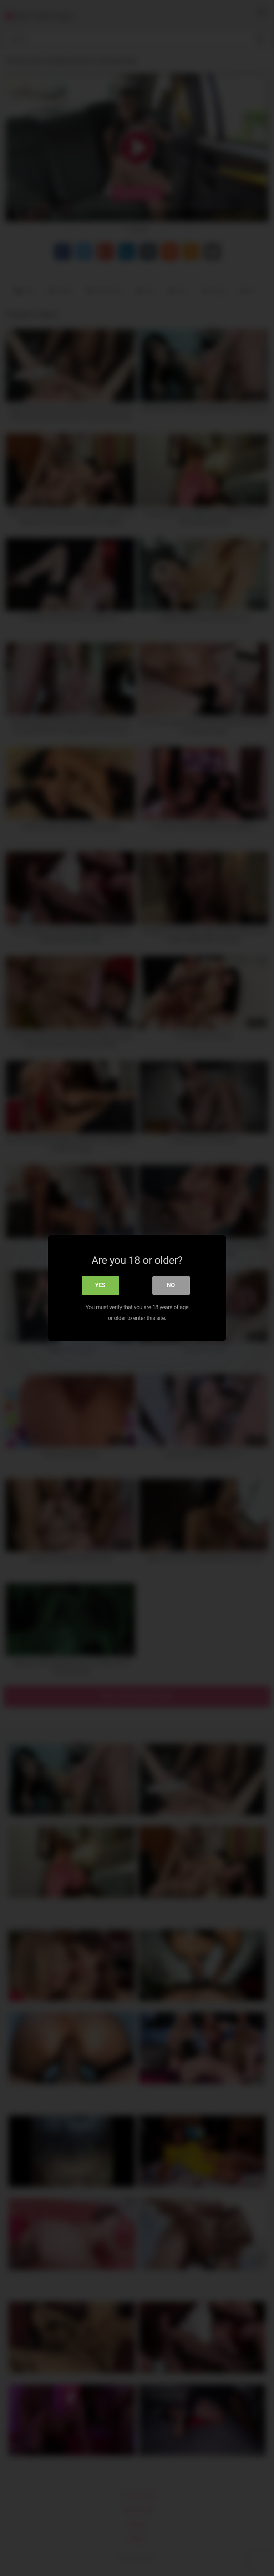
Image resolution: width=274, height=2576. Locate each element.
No (171, 1286)
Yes (100, 1286)
